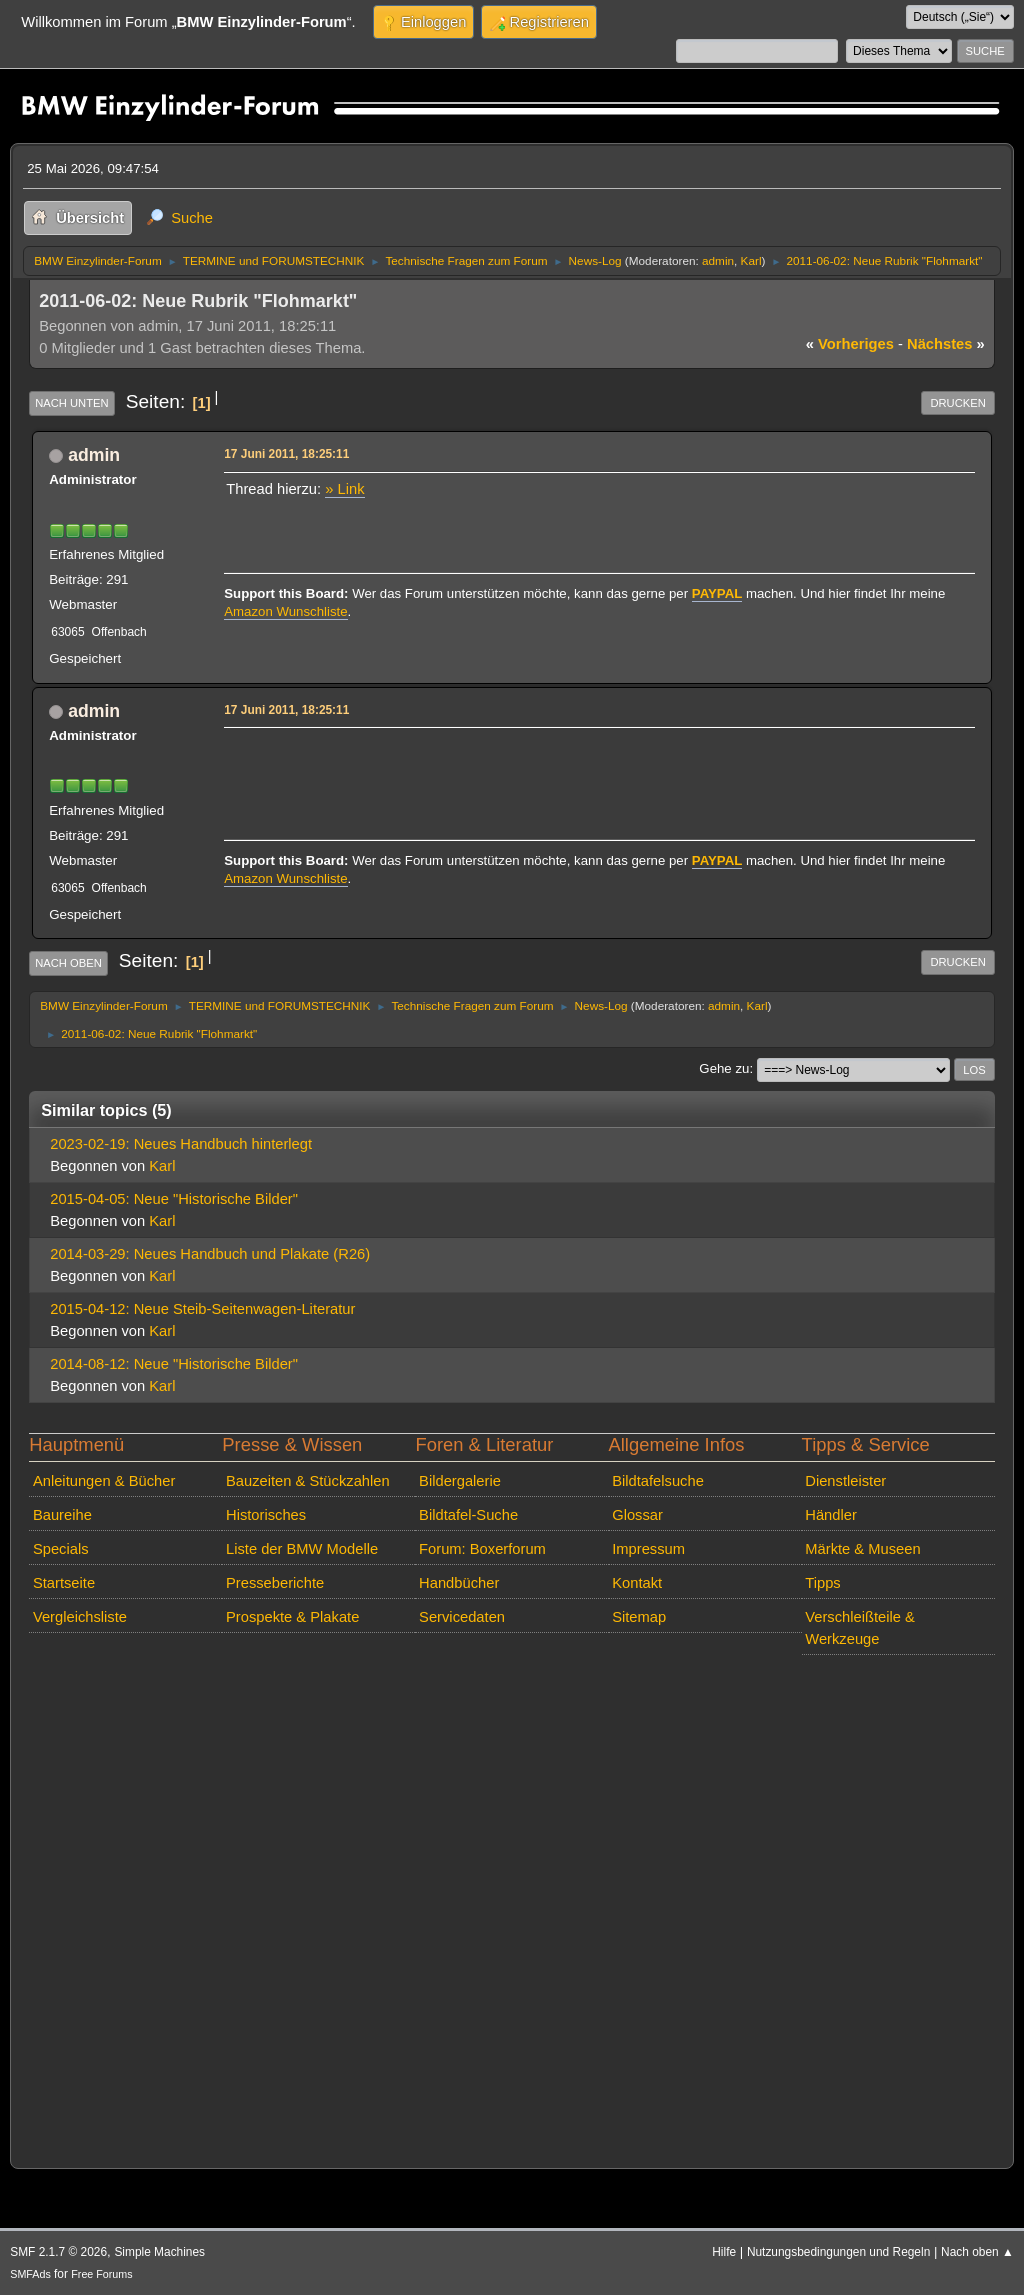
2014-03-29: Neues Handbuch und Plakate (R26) (210, 1254)
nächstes (946, 344)
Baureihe (62, 1515)
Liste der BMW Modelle (302, 1549)
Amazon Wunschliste (285, 611)
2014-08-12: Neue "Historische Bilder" (174, 1364)
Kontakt (637, 1583)
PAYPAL (717, 593)
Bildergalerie (460, 1481)
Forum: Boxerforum (482, 1549)
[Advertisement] (590, 764)
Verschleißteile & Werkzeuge (860, 1628)
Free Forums (101, 2274)
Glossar (637, 1515)
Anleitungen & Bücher (104, 1481)
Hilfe (724, 2252)
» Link (344, 489)
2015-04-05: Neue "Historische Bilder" (174, 1199)
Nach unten (71, 403)
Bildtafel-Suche (468, 1515)
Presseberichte (275, 1583)
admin (718, 260)
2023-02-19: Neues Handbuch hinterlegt (181, 1144)
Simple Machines (159, 2252)
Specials (61, 1549)
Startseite (64, 1583)
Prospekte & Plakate (292, 1617)
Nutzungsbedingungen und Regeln (838, 2252)
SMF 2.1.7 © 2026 (58, 2252)
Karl (751, 260)
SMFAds (30, 2274)
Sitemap (639, 1617)
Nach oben (68, 963)
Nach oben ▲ (977, 2252)
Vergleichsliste (80, 1617)
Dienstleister (845, 1481)
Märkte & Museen (862, 1549)
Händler (831, 1515)
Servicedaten (462, 1617)
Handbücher (459, 1583)
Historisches (266, 1515)
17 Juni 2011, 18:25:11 (286, 454)
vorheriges (850, 344)
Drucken (957, 403)
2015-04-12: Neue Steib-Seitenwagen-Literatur (202, 1309)
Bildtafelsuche (658, 1481)
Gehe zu (724, 1068)
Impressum (648, 1549)
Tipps (822, 1583)
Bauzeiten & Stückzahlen (308, 1481)
